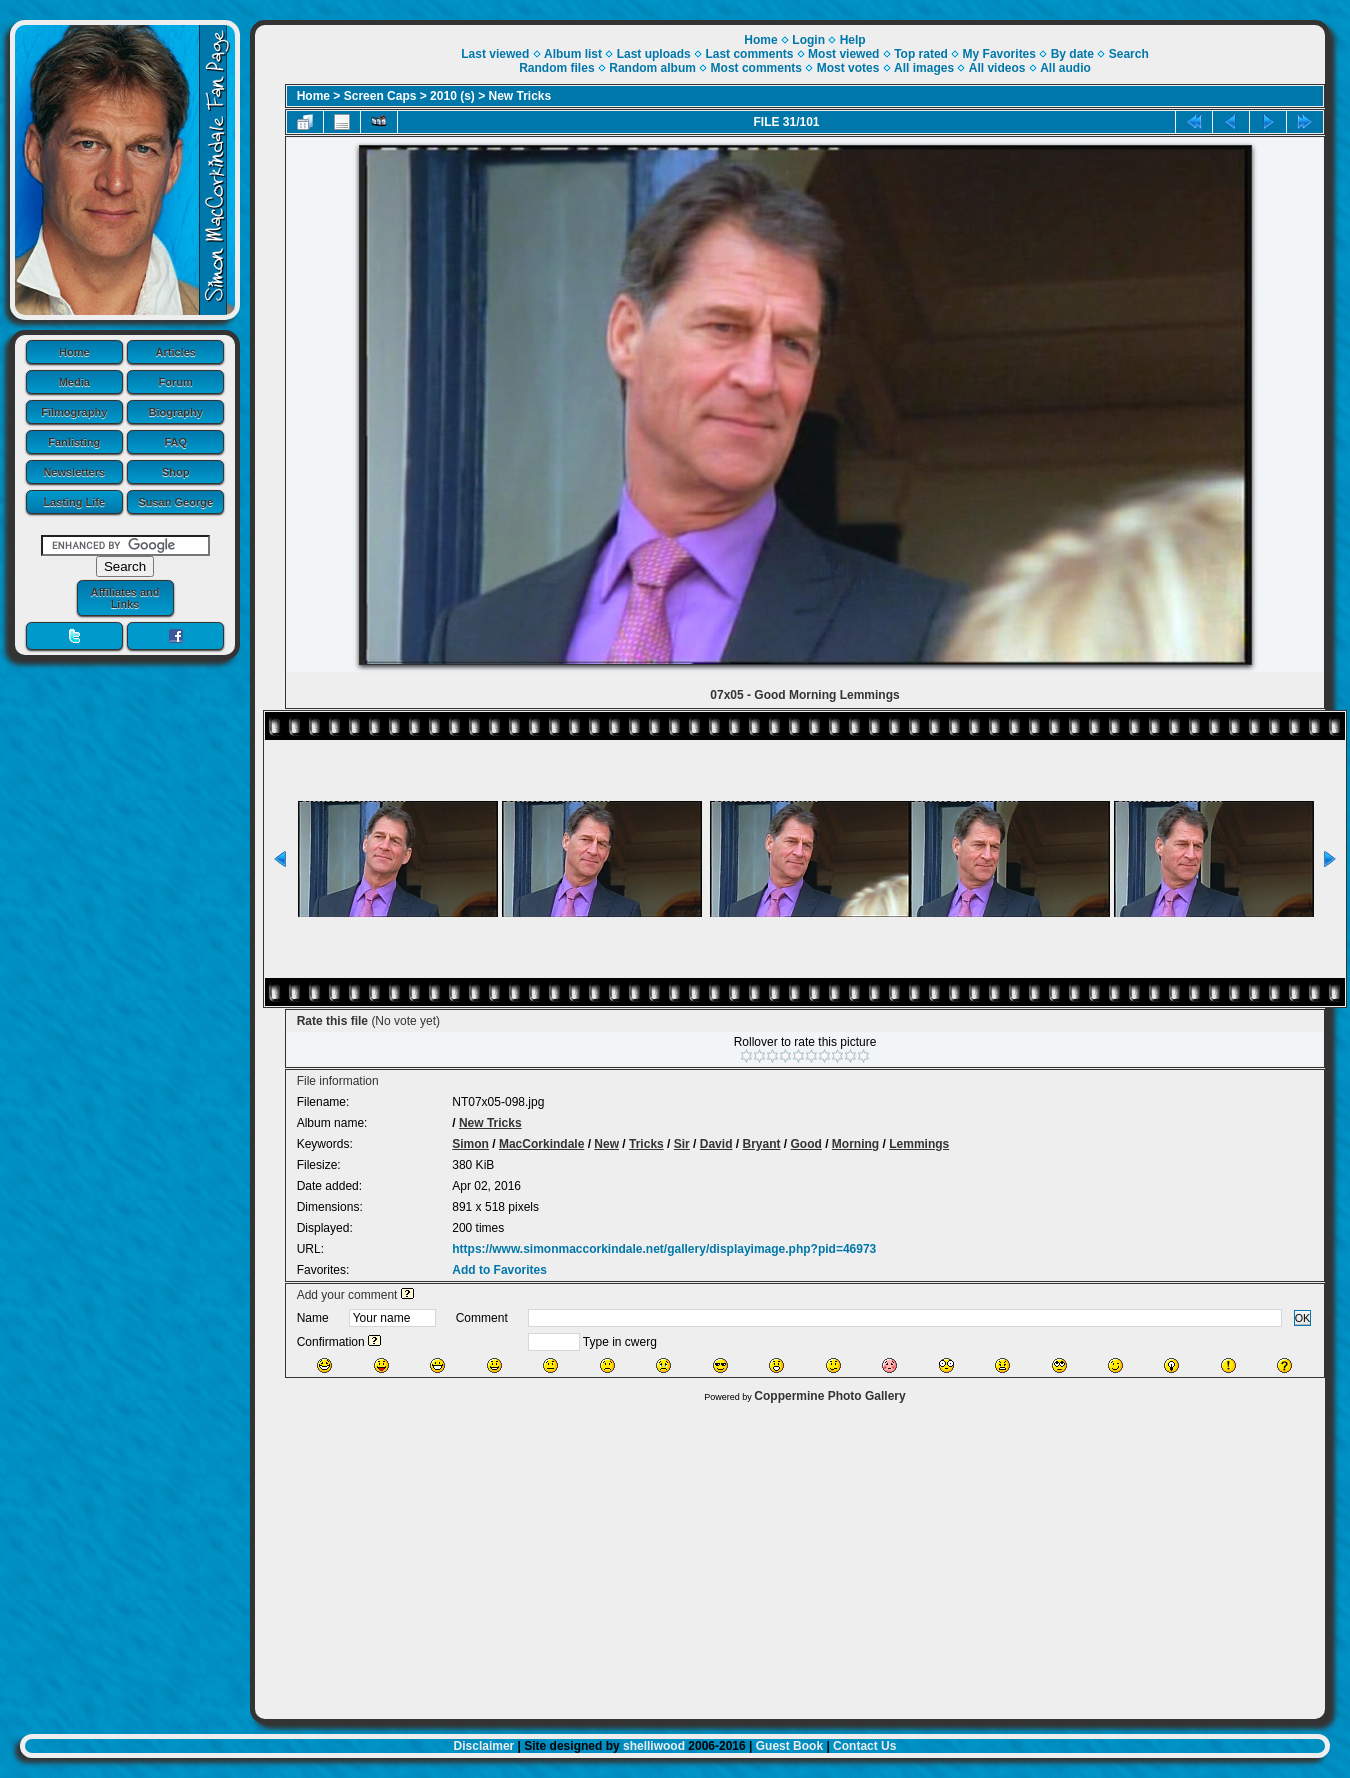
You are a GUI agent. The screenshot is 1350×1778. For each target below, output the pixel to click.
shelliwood (654, 1746)
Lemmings (919, 1144)
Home (74, 352)
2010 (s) (452, 96)
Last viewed (495, 54)
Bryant (761, 1144)
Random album (652, 68)
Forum (176, 382)
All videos (997, 68)
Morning (855, 1144)
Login (808, 40)
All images (924, 68)
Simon (470, 1144)
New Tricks (520, 96)
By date (1072, 54)
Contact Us (864, 1746)
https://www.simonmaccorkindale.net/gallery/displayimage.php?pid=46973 (664, 1249)
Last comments (749, 54)
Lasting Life (74, 502)
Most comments (756, 68)
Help (853, 40)
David (716, 1144)
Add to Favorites (499, 1270)
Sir (682, 1144)
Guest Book (789, 1746)
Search (1129, 54)
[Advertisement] (790, 1556)
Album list (573, 54)
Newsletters (74, 472)
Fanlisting (74, 442)
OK (1303, 1318)
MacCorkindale (541, 1144)
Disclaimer (484, 1746)
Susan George (175, 502)
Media (74, 382)
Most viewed (843, 54)
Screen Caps (380, 96)
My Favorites (999, 54)
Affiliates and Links (124, 598)
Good (806, 1144)
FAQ (175, 442)
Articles (176, 352)
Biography (176, 412)
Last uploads (654, 54)
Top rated (921, 54)
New (606, 1144)
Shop (176, 472)
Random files (556, 68)
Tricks (646, 1144)
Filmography (74, 412)
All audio (1065, 68)
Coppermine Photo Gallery (829, 1396)
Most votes (848, 68)
